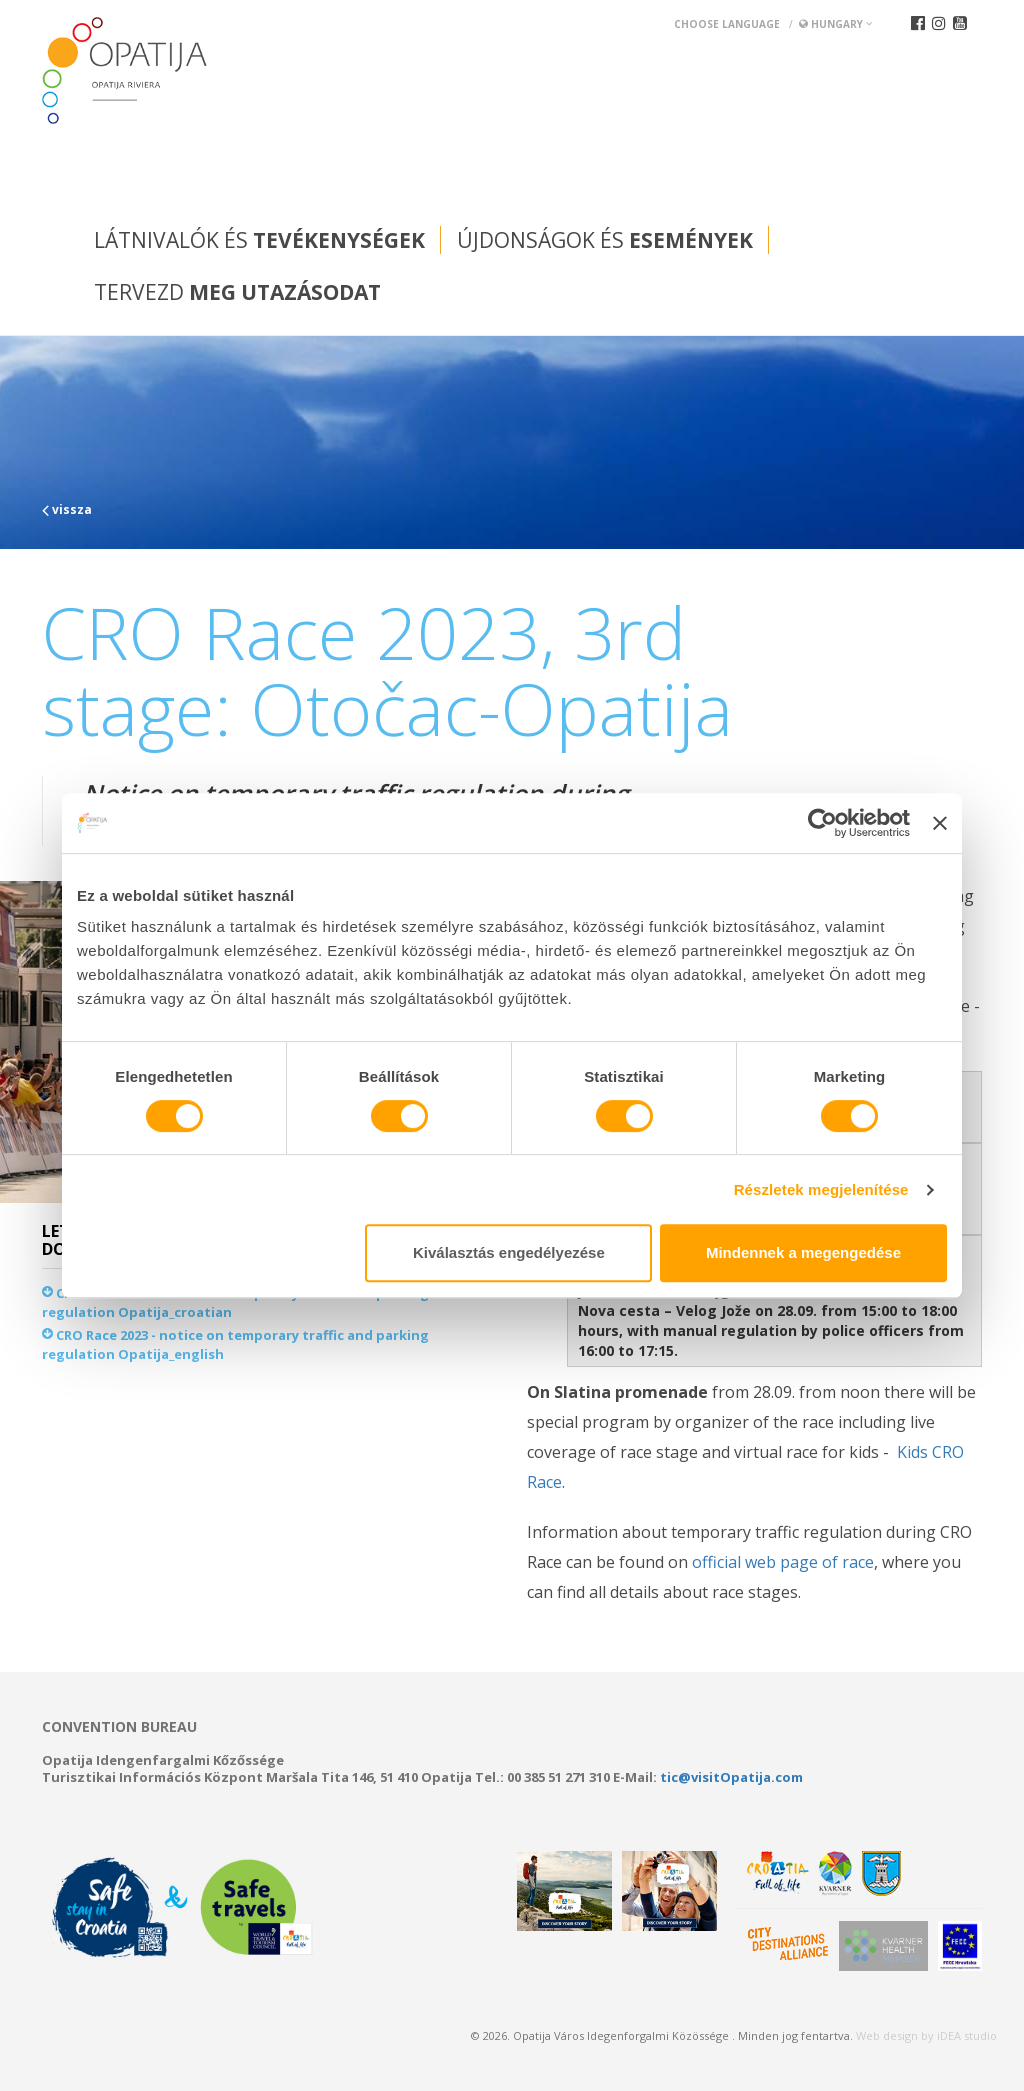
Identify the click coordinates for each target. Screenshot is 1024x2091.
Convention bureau (119, 1727)
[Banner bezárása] (940, 823)
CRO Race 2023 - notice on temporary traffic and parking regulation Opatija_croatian (235, 1302)
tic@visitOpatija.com (731, 1777)
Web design (887, 2035)
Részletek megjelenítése (821, 1189)
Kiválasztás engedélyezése (509, 1252)
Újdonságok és (605, 240)
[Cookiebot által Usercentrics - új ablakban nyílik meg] (822, 823)
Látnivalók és (259, 240)
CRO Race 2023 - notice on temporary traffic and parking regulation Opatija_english (235, 1344)
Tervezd (237, 292)
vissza (67, 509)
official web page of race (783, 1562)
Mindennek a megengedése (803, 1252)
